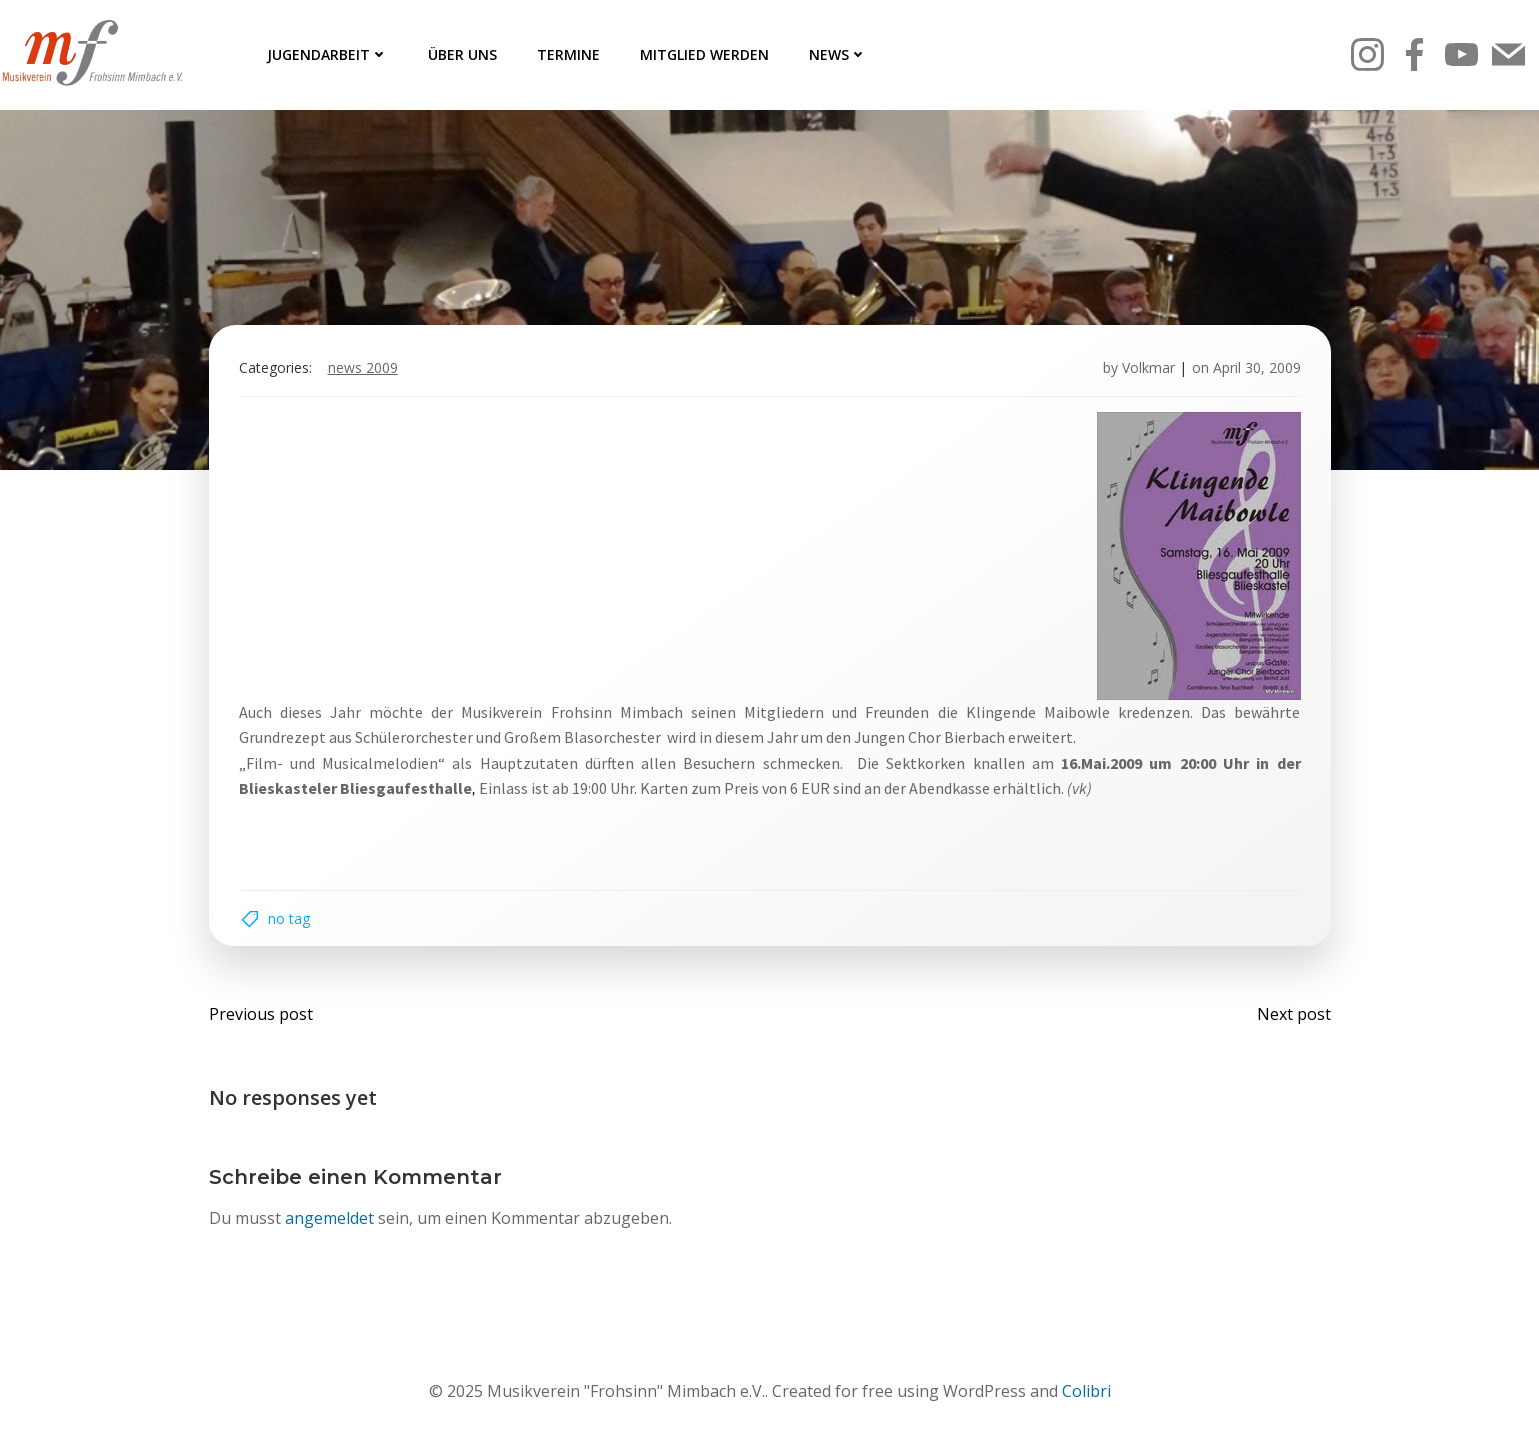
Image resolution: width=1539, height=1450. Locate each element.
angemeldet (329, 1218)
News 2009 (363, 367)
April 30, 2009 (1257, 367)
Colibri (1086, 1391)
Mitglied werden (704, 54)
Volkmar (1148, 367)
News (838, 54)
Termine (568, 54)
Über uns (462, 54)
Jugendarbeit (327, 54)
